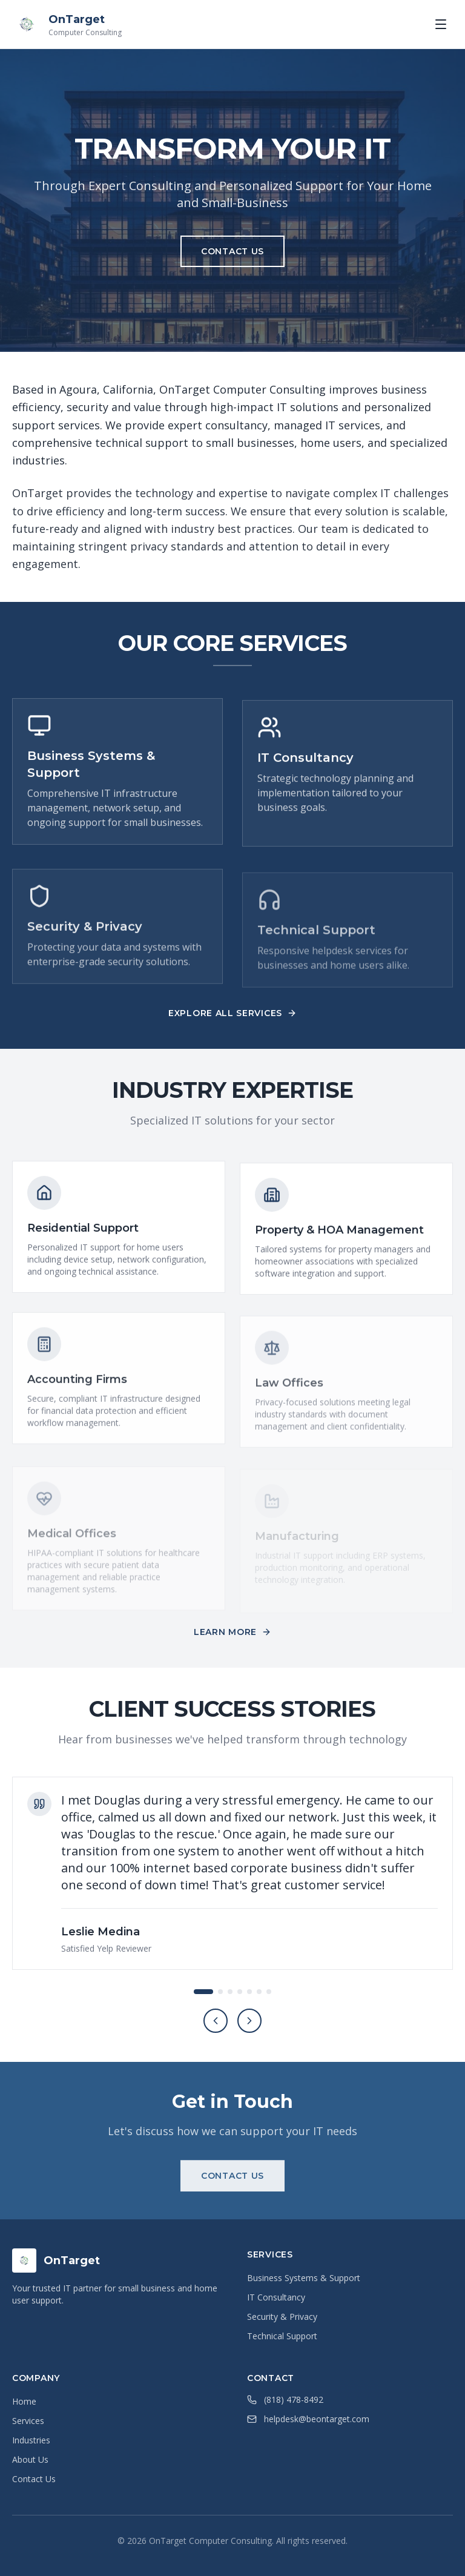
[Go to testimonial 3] (230, 1991)
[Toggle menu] (441, 24)
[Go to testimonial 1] (203, 1991)
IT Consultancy (276, 2297)
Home (24, 2401)
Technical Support (282, 2336)
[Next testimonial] (249, 2021)
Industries (31, 2440)
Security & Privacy (282, 2316)
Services (28, 2420)
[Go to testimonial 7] (268, 1991)
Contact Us (34, 2479)
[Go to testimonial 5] (249, 1991)
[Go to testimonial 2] (220, 1991)
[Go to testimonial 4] (239, 1991)
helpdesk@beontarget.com (316, 2419)
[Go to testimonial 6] (259, 1991)
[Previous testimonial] (215, 2021)
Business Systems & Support (303, 2278)
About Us (30, 2459)
